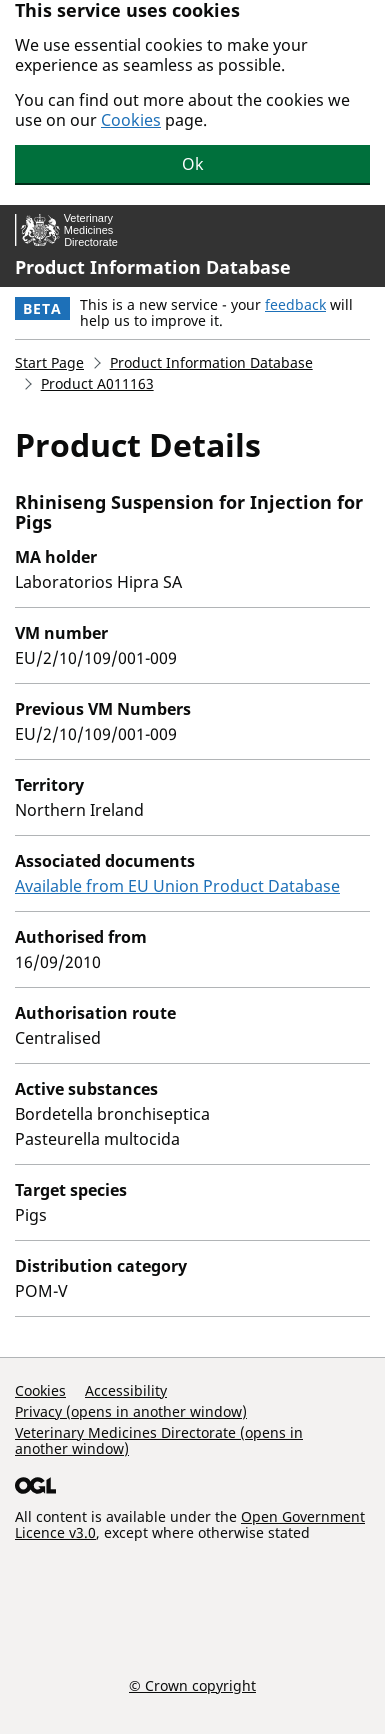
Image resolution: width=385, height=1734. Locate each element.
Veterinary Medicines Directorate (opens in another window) (159, 1440)
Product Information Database (153, 267)
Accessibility (126, 1390)
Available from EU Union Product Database (177, 886)
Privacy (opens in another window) (131, 1411)
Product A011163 (97, 383)
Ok (193, 164)
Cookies (131, 120)
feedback (295, 304)
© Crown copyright (192, 1685)
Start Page (49, 362)
